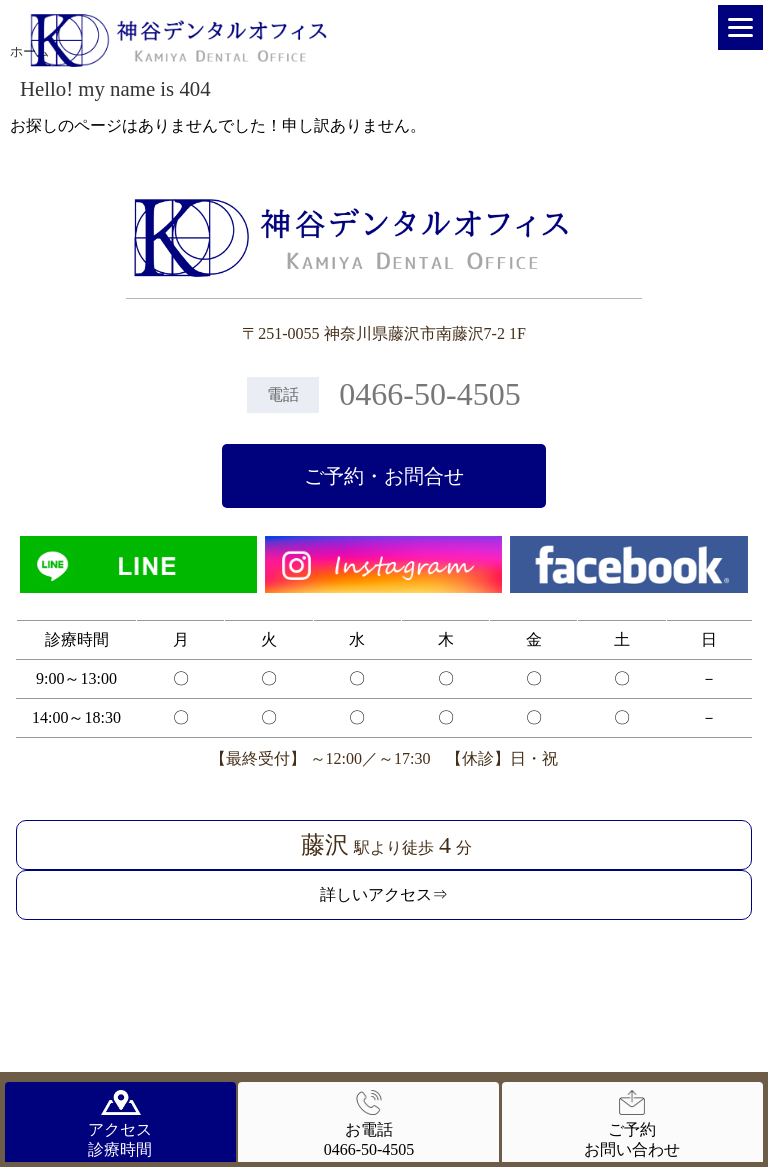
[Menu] (740, 27)
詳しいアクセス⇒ (384, 894)
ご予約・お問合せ (384, 476)
